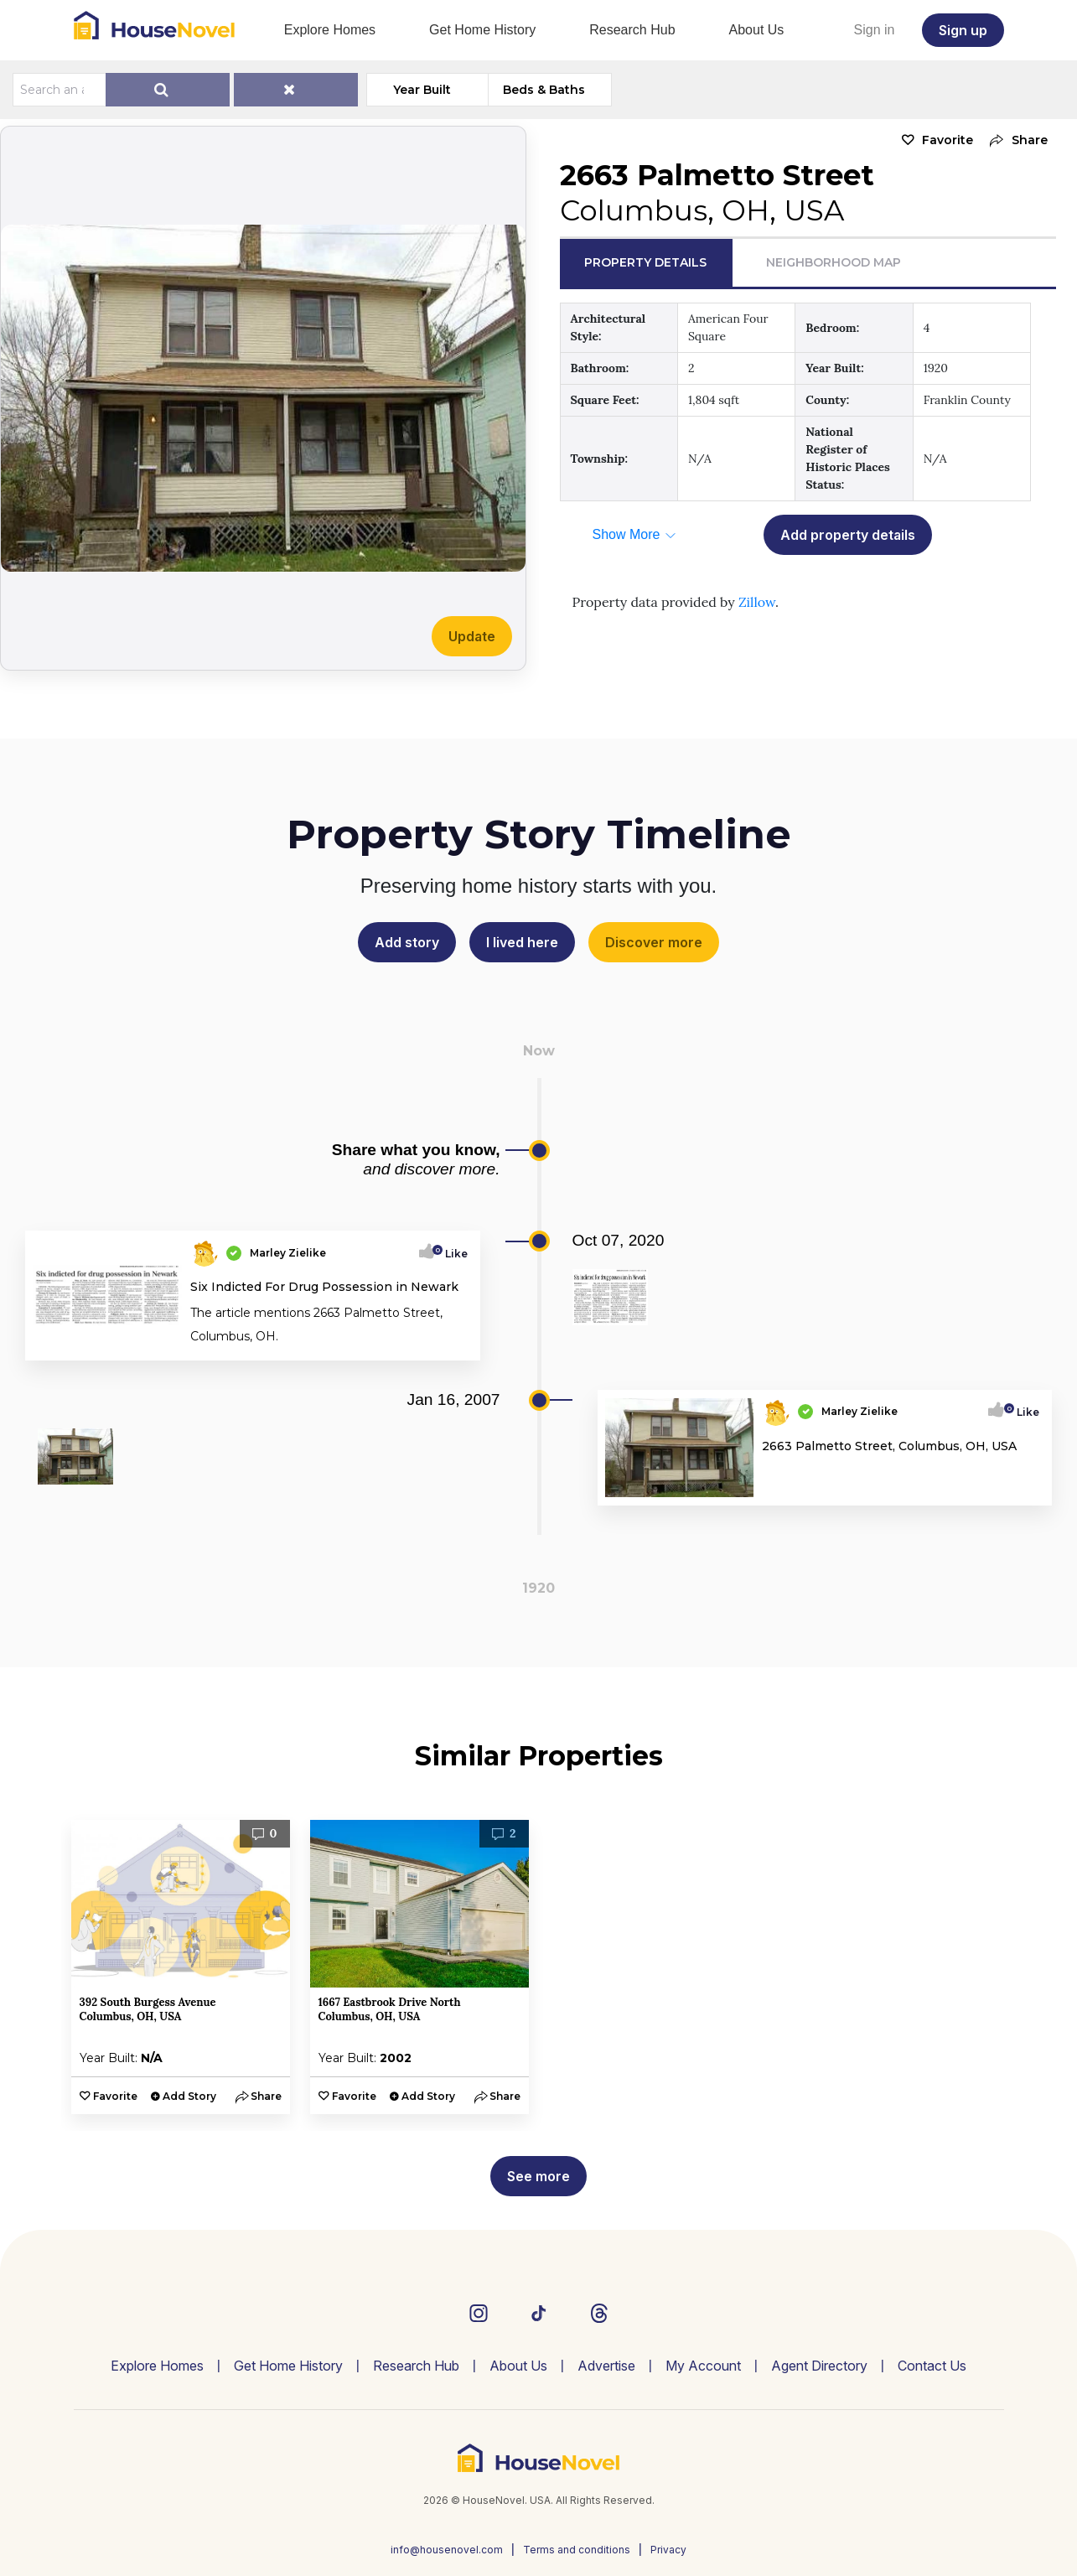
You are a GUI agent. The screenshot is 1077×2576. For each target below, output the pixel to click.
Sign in (874, 30)
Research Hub (632, 30)
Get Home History (482, 30)
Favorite (947, 140)
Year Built (422, 89)
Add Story (189, 2096)
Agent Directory (819, 2365)
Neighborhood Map (833, 262)
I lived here (522, 942)
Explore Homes (329, 30)
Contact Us (932, 2365)
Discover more (653, 942)
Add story (407, 942)
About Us (756, 30)
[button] (1014, 140)
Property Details (645, 262)
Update (471, 636)
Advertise (606, 2365)
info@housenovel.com (447, 2549)
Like (451, 1253)
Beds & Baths (544, 89)
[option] (180, 1967)
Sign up (963, 30)
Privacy (668, 2549)
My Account (703, 2365)
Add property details (847, 534)
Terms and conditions (576, 2549)
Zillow (756, 601)
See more (538, 2176)
